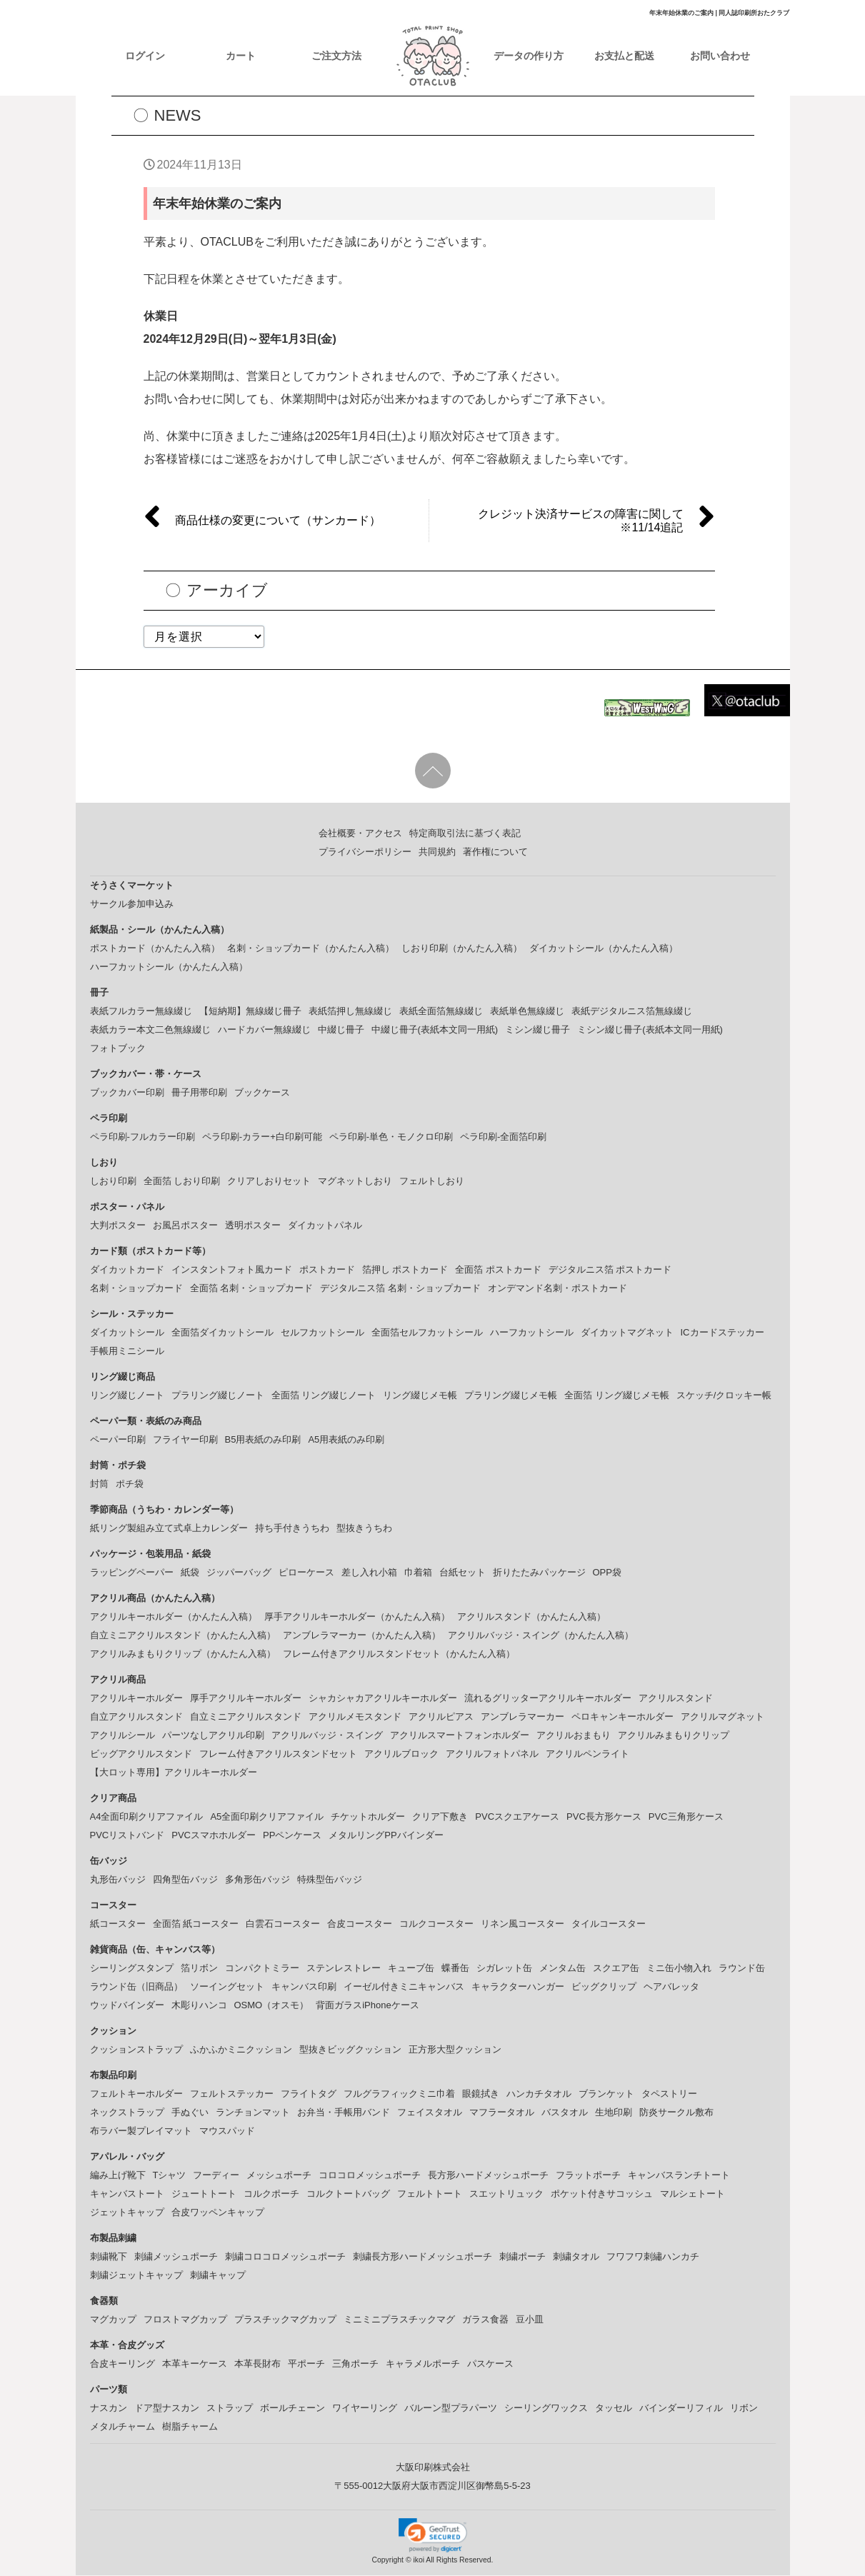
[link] (433, 2536)
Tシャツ (169, 2175)
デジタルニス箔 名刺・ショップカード (400, 1288)
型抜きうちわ (364, 1528)
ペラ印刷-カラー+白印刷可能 (262, 1137)
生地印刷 (613, 2113)
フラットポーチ (588, 2175)
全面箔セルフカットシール (427, 1333)
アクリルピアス (441, 1717)
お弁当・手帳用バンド (343, 2113)
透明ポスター (253, 1226)
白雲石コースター (283, 1924)
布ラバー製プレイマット (141, 2131)
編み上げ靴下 (118, 2175)
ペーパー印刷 (118, 1440)
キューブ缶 (411, 1968)
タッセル (613, 2408)
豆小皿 (530, 2320)
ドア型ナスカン (166, 2408)
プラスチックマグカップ (285, 2320)
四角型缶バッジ (185, 1880)
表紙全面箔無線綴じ (441, 1011)
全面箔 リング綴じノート (323, 1395)
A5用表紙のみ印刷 (346, 1440)
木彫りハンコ (199, 2005)
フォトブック (118, 1048)
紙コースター (118, 1924)
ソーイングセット (227, 1987)
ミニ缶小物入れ (678, 1968)
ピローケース (306, 1573)
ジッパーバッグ (238, 1573)
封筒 (99, 1484)
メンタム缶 (562, 1968)
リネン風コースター (522, 1924)
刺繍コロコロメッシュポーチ (285, 2257)
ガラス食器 (485, 2320)
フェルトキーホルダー (136, 2094)
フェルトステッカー (232, 2094)
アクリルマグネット (722, 1717)
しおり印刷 (113, 1181)
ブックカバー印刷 (127, 1093)
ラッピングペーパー (132, 1573)
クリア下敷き (440, 1817)
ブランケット (606, 2094)
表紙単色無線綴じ (527, 1011)
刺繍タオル (576, 2257)
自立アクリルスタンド (136, 1717)
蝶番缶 (455, 1968)
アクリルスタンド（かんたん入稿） (531, 1617)
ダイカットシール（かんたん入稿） (603, 948)
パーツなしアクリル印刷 (213, 1735)
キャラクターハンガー (517, 1987)
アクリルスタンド (676, 1698)
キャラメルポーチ (423, 2364)
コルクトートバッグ (348, 2194)
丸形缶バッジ (118, 1880)
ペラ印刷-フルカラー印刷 (142, 1137)
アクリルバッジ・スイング (327, 1735)
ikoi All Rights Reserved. (452, 2561)
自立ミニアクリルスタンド (245, 1717)
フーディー (216, 2175)
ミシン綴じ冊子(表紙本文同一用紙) (650, 1030)
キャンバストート (127, 2194)
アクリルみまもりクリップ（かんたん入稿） (183, 1654)
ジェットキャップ (127, 2212)
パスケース (490, 2364)
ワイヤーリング (364, 2408)
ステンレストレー (343, 1968)
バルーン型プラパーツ (450, 2408)
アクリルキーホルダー (136, 1698)
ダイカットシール (127, 1333)
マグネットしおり (355, 1181)
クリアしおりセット (269, 1181)
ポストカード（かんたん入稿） (155, 948)
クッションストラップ (136, 2050)
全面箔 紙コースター (196, 1924)
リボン (744, 2408)
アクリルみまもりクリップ (673, 1735)
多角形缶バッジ (257, 1880)
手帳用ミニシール (127, 1351)
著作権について (495, 852)
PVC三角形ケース (686, 1817)
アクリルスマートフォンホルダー (459, 1735)
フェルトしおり (431, 1181)
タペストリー (669, 2094)
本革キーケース (194, 2364)
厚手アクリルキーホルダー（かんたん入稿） (357, 1617)
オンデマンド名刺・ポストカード (557, 1288)
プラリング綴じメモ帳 (510, 1395)
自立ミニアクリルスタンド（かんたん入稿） (183, 1635)
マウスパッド (227, 2131)
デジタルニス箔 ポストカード (610, 1270)
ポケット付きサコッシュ (602, 2194)
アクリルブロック (401, 1754)
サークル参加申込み (132, 904)
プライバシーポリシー (365, 852)
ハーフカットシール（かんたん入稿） (169, 967)
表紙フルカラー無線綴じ (141, 1011)
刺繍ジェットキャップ (136, 2275)
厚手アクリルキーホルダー (245, 1698)
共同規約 (437, 852)
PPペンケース (292, 1835)
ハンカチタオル (538, 2094)
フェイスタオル (429, 2113)
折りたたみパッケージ (539, 1573)
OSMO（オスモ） (271, 2005)
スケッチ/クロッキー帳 (724, 1395)
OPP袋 (607, 1573)
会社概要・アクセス (360, 833)
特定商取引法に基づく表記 (465, 833)
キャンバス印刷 (303, 1987)
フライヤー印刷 (185, 1440)
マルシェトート (692, 2194)
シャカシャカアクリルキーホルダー (383, 1698)
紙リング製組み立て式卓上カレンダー (169, 1528)
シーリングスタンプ (132, 1968)
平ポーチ (306, 2364)
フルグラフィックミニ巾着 (399, 2094)
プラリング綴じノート (217, 1395)
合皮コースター (359, 1924)
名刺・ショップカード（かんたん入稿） (310, 948)
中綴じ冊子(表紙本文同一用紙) (435, 1030)
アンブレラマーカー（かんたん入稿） (362, 1635)
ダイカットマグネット (627, 1333)
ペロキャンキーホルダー (622, 1717)
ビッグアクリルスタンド (141, 1754)
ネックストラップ (127, 2113)
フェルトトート (429, 2194)
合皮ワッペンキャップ (217, 2212)
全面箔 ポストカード (498, 1270)
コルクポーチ (271, 2194)
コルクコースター (436, 1924)
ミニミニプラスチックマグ (399, 2320)
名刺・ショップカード (136, 1288)
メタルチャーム (122, 2427)
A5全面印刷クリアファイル (267, 1817)
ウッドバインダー (127, 2005)
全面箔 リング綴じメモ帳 (616, 1395)
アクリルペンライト (587, 1754)
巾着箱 (418, 1573)
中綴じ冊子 (341, 1030)
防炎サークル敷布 (676, 2113)
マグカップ (113, 2320)
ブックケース (262, 1093)
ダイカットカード (127, 1270)
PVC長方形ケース (603, 1817)
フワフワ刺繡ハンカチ (652, 2257)
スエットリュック (506, 2194)
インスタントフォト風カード (231, 1270)
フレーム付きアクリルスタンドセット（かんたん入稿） (399, 1654)
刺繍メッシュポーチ (176, 2257)
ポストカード (327, 1270)
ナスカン (108, 2408)
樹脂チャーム (190, 2427)
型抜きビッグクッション (350, 2050)
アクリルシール (122, 1735)
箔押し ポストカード (405, 1270)
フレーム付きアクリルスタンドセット (278, 1754)
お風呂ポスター (185, 1226)
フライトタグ (308, 2094)
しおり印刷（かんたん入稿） (461, 948)
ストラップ (229, 2408)
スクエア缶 (616, 1968)
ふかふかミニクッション (241, 2050)
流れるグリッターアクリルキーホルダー (547, 1698)
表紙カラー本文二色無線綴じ (150, 1030)
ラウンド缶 (742, 1968)
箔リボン (199, 1968)
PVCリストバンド (127, 1835)
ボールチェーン (292, 2408)
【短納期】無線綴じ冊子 (250, 1011)
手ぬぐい (190, 2113)
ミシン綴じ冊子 (537, 1030)
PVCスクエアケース (517, 1817)
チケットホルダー (368, 1817)
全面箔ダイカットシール (222, 1333)
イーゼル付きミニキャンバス (404, 1987)
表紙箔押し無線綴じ (350, 1011)
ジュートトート (203, 2194)
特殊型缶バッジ (329, 1880)
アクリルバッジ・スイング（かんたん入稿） (541, 1635)
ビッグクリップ (603, 1987)
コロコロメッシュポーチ (370, 2175)
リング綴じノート (127, 1395)
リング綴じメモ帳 (420, 1395)
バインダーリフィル (681, 2408)
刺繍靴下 (108, 2257)
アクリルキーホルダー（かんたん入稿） (173, 1617)
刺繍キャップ (218, 2275)
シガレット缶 (504, 1968)
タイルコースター (608, 1924)
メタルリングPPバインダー (386, 1835)
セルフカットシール (322, 1333)
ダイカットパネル (325, 1226)
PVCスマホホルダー (213, 1835)
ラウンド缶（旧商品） (136, 1987)
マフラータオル (501, 2113)
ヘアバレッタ (671, 1987)
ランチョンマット (253, 2113)
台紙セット (462, 1573)
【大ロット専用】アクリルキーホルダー (173, 1773)
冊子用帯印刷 (199, 1093)
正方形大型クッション (455, 2050)
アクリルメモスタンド (355, 1717)
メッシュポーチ (278, 2175)
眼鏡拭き (480, 2094)
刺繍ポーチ (522, 2257)
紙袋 (190, 1573)
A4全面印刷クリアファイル (147, 1817)
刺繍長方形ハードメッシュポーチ (422, 2257)
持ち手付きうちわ (292, 1528)
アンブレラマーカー (522, 1717)
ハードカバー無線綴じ (264, 1030)
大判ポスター (118, 1226)
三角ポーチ (355, 2364)
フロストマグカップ (185, 2320)
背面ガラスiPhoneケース (367, 2005)
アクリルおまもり (573, 1735)
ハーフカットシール (532, 1333)
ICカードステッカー (722, 1333)
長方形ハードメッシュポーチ (488, 2175)
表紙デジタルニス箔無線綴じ (631, 1011)
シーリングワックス (546, 2408)
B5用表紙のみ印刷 (263, 1440)
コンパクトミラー (262, 1968)
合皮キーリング (122, 2364)
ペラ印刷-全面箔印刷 (503, 1137)
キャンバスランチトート (679, 2175)
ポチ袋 (130, 1484)
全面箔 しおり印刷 (182, 1181)
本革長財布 (257, 2364)
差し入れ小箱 (369, 1573)
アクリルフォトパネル (492, 1754)
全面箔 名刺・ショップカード (252, 1288)
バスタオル (564, 2113)
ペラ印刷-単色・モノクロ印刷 (391, 1137)
